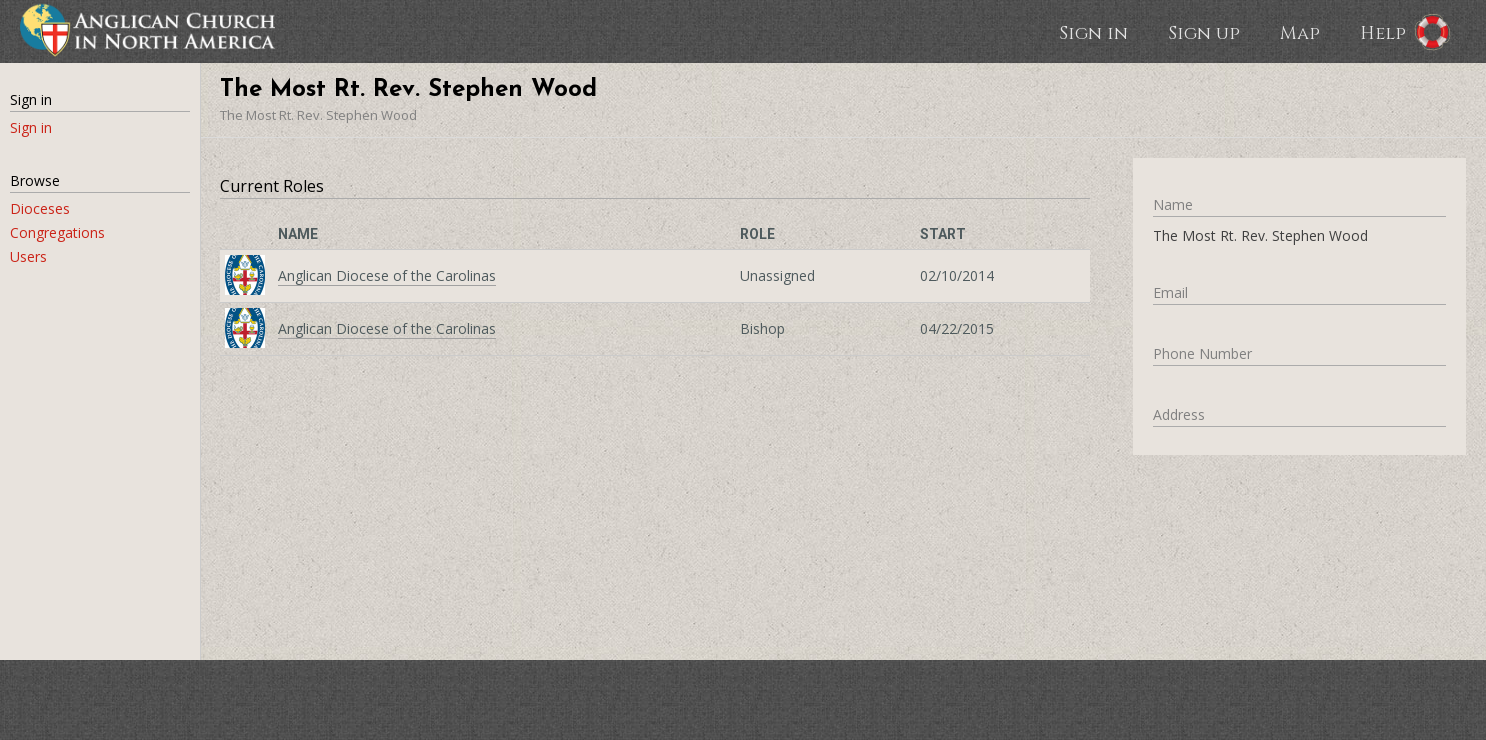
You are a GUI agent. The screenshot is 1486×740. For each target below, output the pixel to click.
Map (1300, 32)
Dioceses (40, 208)
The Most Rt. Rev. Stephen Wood (318, 115)
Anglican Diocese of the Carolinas (387, 275)
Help (1383, 32)
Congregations (57, 232)
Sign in (1093, 32)
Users (28, 256)
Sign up (1204, 32)
